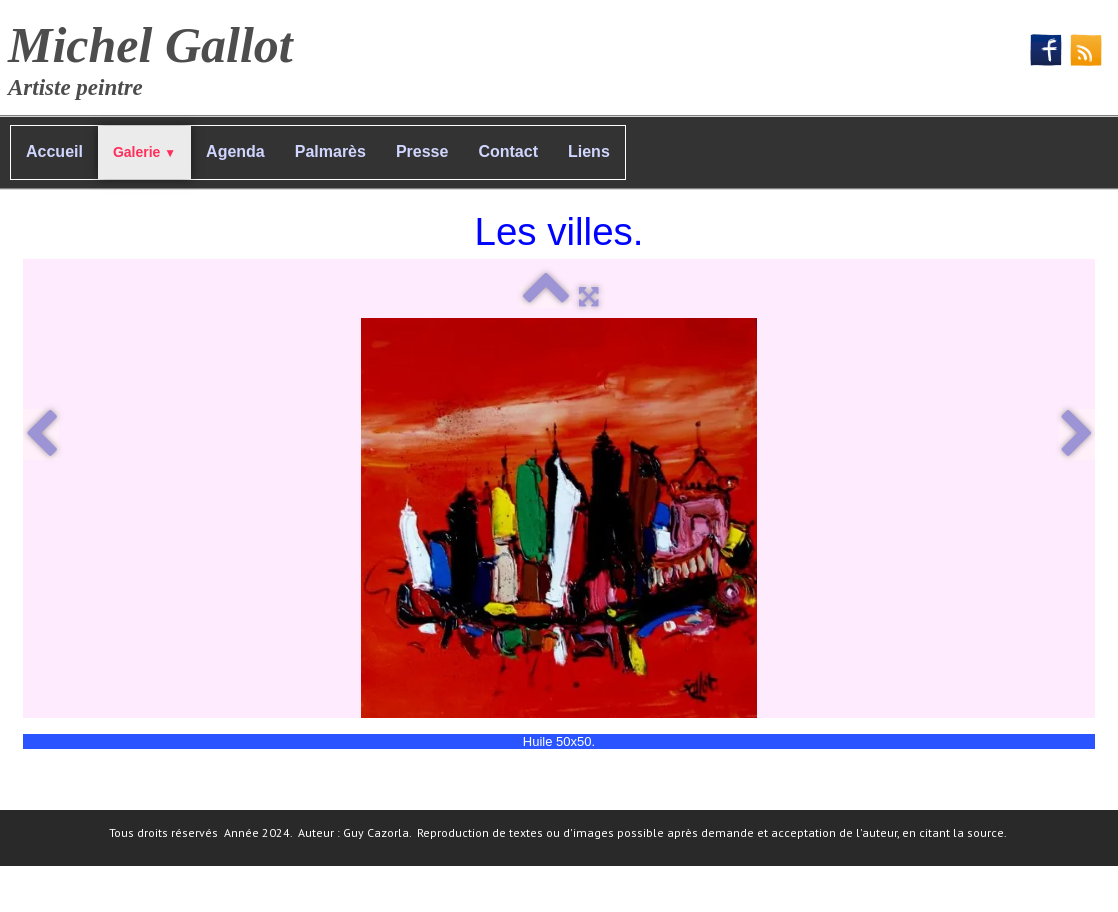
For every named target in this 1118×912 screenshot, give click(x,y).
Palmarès (330, 151)
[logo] (158, 55)
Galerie (144, 152)
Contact (508, 151)
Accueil (54, 151)
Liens (589, 151)
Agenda (235, 151)
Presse (422, 151)
